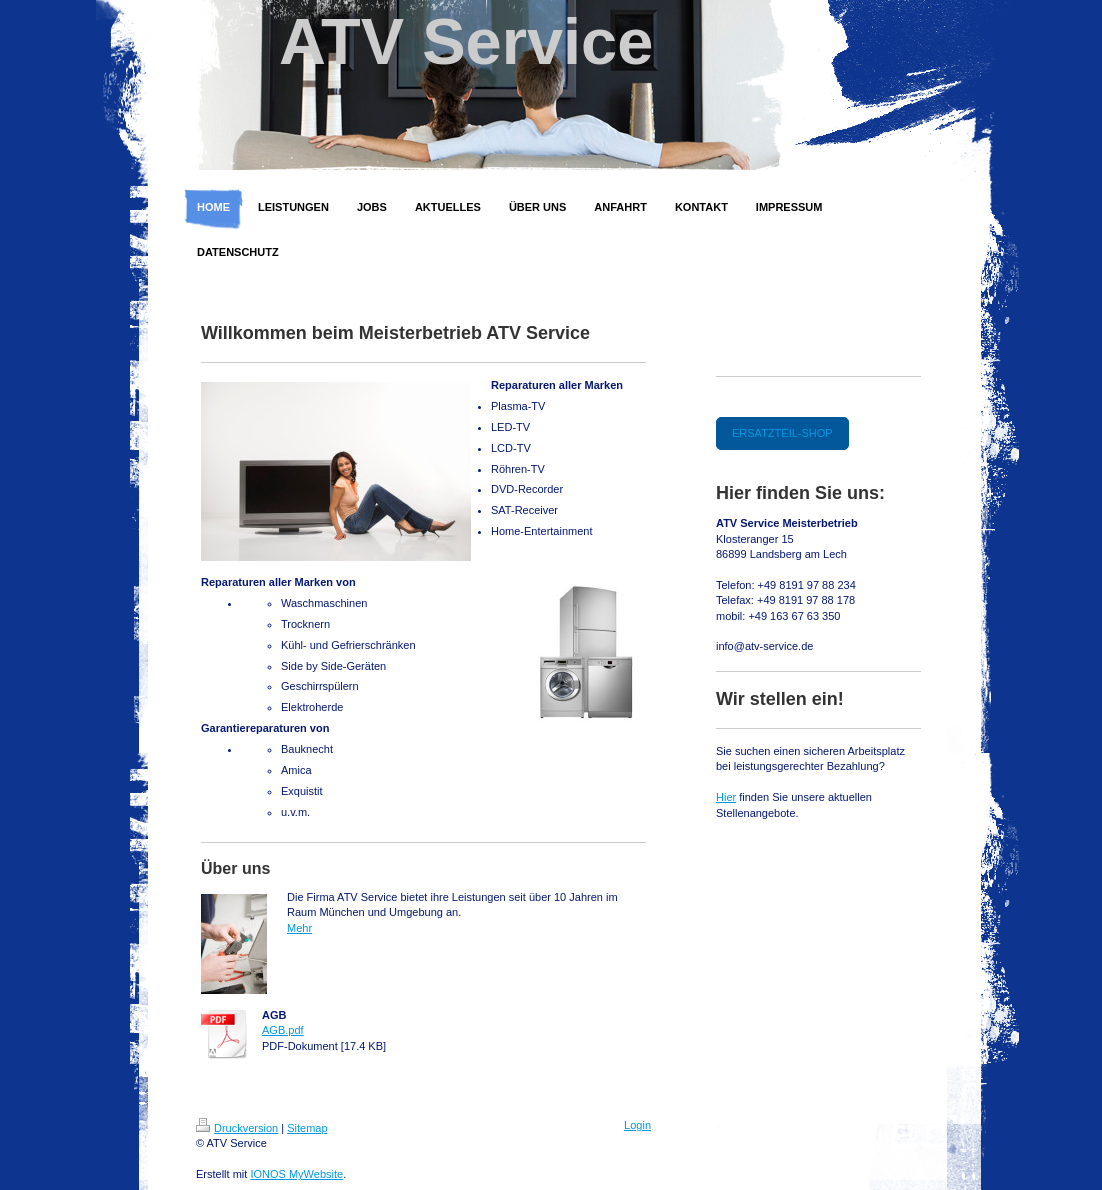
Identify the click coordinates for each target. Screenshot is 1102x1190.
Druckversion (237, 1128)
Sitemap (307, 1128)
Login (637, 1125)
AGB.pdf (283, 1030)
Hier (726, 797)
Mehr (299, 928)
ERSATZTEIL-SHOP (782, 433)
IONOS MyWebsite (296, 1174)
